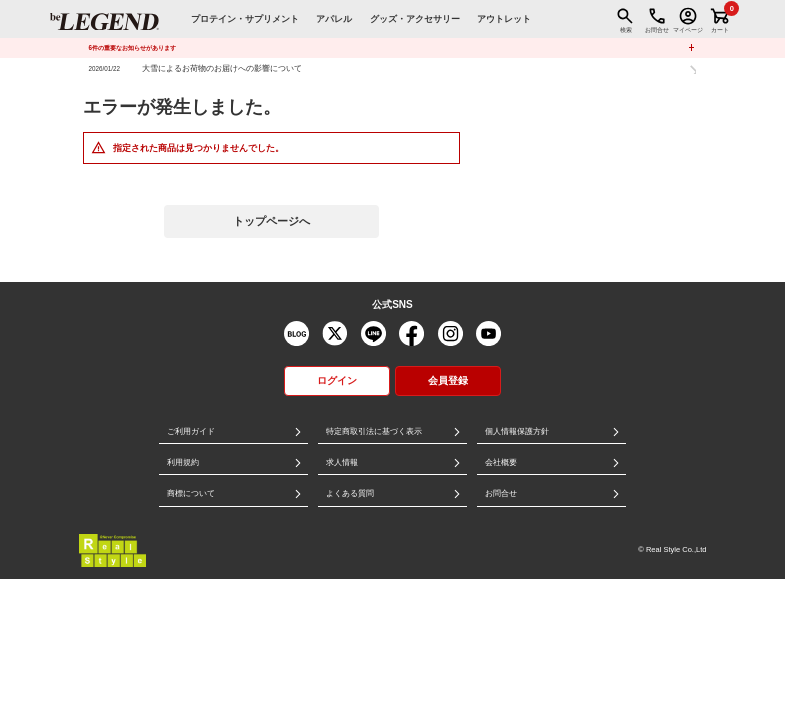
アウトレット (504, 19)
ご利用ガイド (191, 431)
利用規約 (183, 462)
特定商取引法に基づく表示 (374, 431)
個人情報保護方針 (517, 431)
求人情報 (342, 462)
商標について (191, 493)
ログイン (337, 380)
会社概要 (501, 462)
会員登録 (448, 380)
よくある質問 (350, 493)
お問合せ (501, 493)
